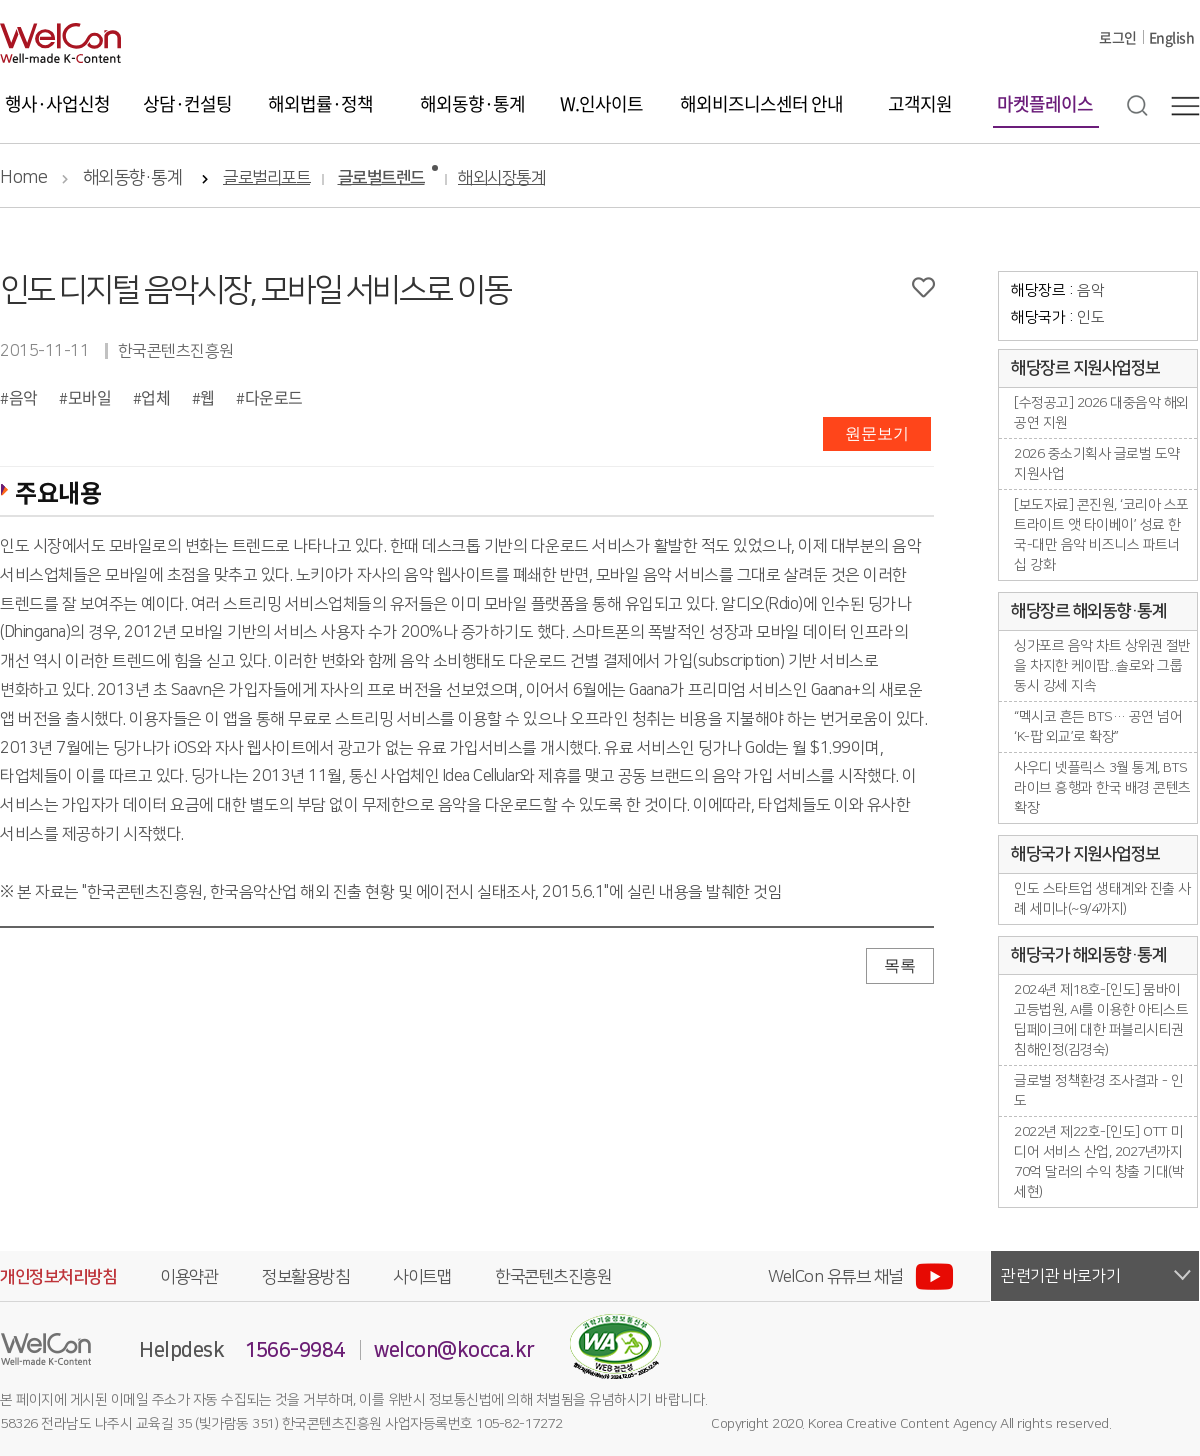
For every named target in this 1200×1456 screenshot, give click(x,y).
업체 (155, 397)
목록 (900, 965)
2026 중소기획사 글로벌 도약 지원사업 (1097, 464)
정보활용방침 (305, 1277)
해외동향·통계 (472, 103)
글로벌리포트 (266, 178)
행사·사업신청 (57, 103)
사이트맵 (422, 1277)
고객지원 (920, 103)
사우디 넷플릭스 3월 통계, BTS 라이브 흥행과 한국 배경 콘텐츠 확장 (1102, 788)
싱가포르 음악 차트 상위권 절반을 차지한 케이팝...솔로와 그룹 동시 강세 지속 (1102, 666)
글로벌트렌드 (381, 178)
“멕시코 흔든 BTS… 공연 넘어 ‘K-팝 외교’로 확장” (1098, 727)
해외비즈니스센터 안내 (761, 103)
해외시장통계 (501, 178)
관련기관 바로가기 (1061, 1276)
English (1172, 37)
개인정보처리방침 (58, 1277)
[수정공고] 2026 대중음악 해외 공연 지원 (1101, 413)
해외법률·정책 (320, 103)
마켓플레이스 (1045, 103)
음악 (23, 397)
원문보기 (877, 433)
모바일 (90, 397)
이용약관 (189, 1277)
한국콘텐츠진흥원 (553, 1277)
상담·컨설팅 (187, 103)
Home (23, 178)
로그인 (1118, 37)
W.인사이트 (601, 103)
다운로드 (274, 397)
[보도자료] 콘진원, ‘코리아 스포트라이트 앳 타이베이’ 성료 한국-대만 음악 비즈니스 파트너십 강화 (1101, 535)
